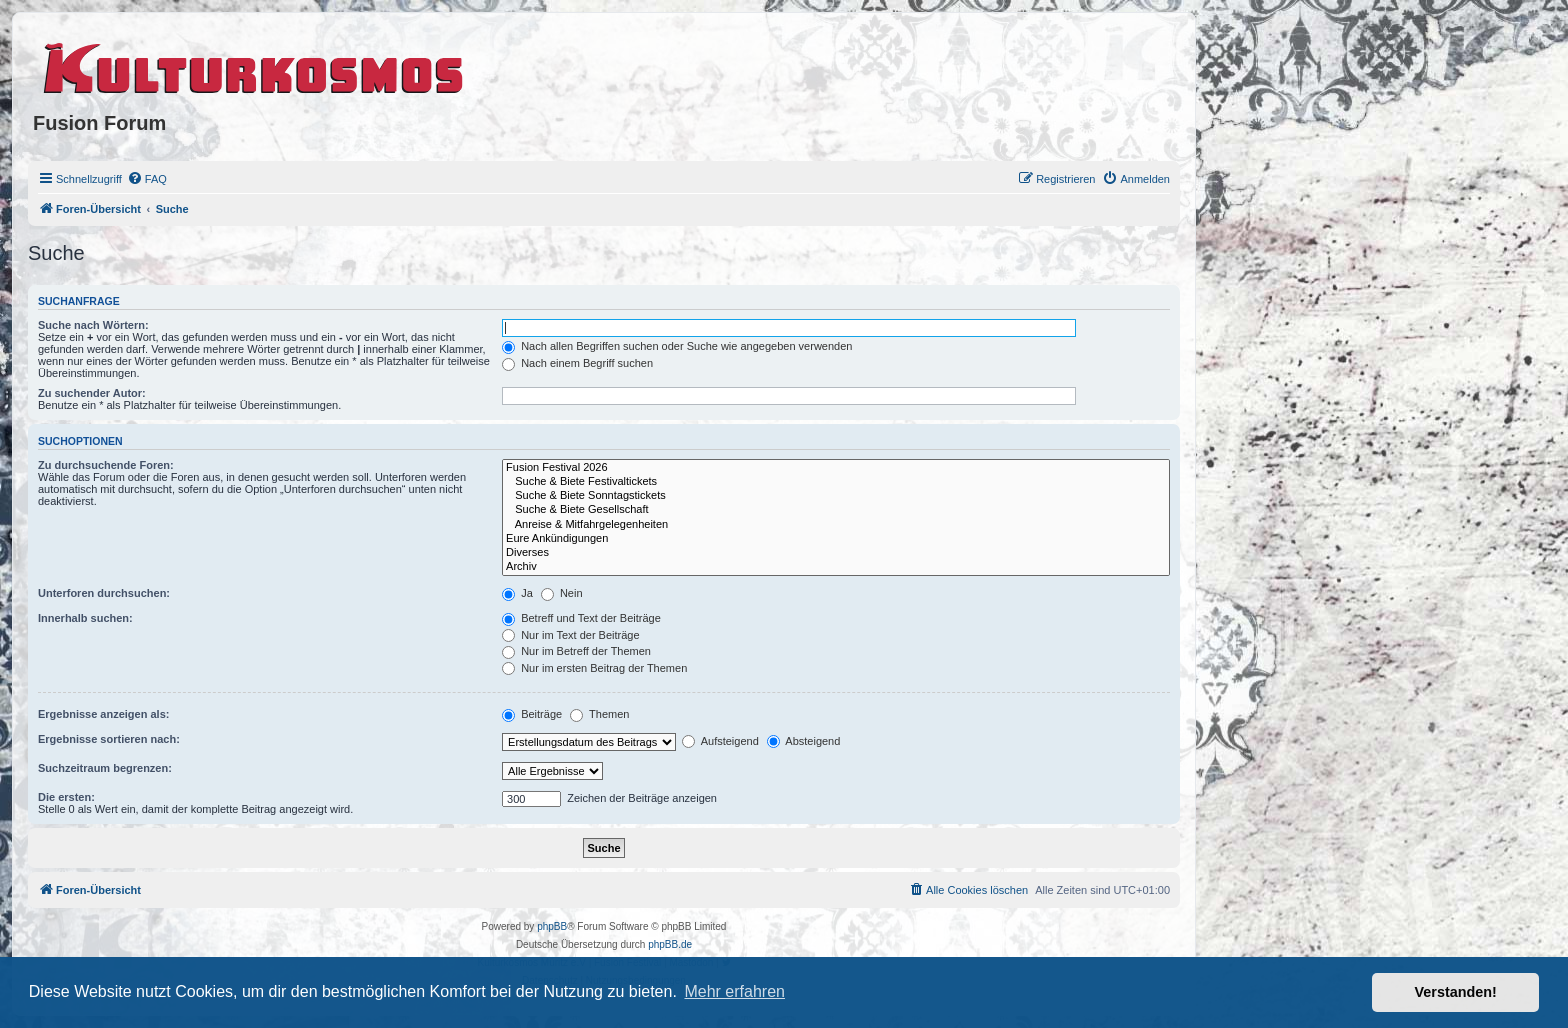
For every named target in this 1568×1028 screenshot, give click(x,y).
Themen (599, 714)
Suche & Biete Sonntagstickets (836, 496)
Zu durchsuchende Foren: (106, 465)
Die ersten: (66, 797)
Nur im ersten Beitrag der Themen (594, 668)
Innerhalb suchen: (85, 618)
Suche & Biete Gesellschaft (836, 510)
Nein (562, 593)
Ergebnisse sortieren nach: (109, 739)
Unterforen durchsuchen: (104, 593)
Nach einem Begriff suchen (577, 363)
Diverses (836, 553)
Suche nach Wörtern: (93, 325)
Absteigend (804, 741)
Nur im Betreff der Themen (576, 651)
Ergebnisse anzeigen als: (103, 714)
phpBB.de (670, 944)
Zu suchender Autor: (92, 393)
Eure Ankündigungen (836, 539)
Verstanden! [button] (1456, 992)
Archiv (836, 567)
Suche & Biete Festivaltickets (836, 482)
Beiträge (532, 714)
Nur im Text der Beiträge (570, 635)
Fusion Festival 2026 (836, 468)
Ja (517, 593)
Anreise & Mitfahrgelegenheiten (836, 525)
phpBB (552, 926)
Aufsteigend (720, 741)
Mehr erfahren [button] (734, 991)
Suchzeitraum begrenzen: (105, 768)
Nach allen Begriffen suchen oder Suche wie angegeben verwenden (677, 346)
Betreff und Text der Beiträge (581, 618)
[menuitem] (147, 179)
